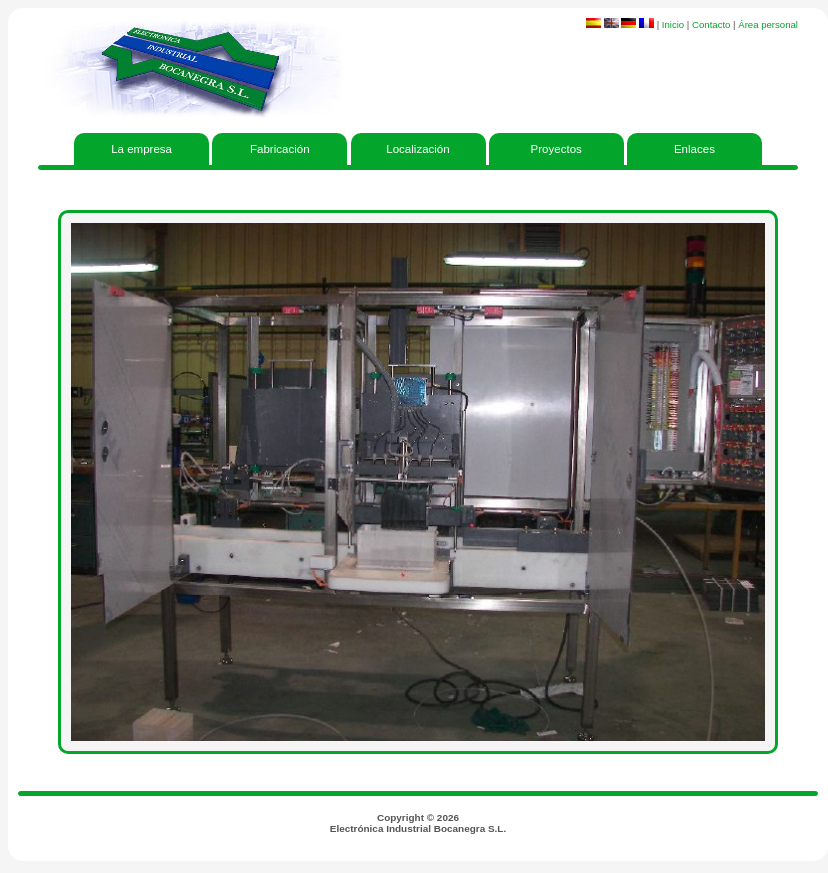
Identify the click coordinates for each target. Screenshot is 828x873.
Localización (417, 149)
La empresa (141, 149)
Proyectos (556, 149)
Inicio (673, 24)
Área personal (768, 24)
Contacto (711, 24)
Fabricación (280, 149)
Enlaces (694, 149)
